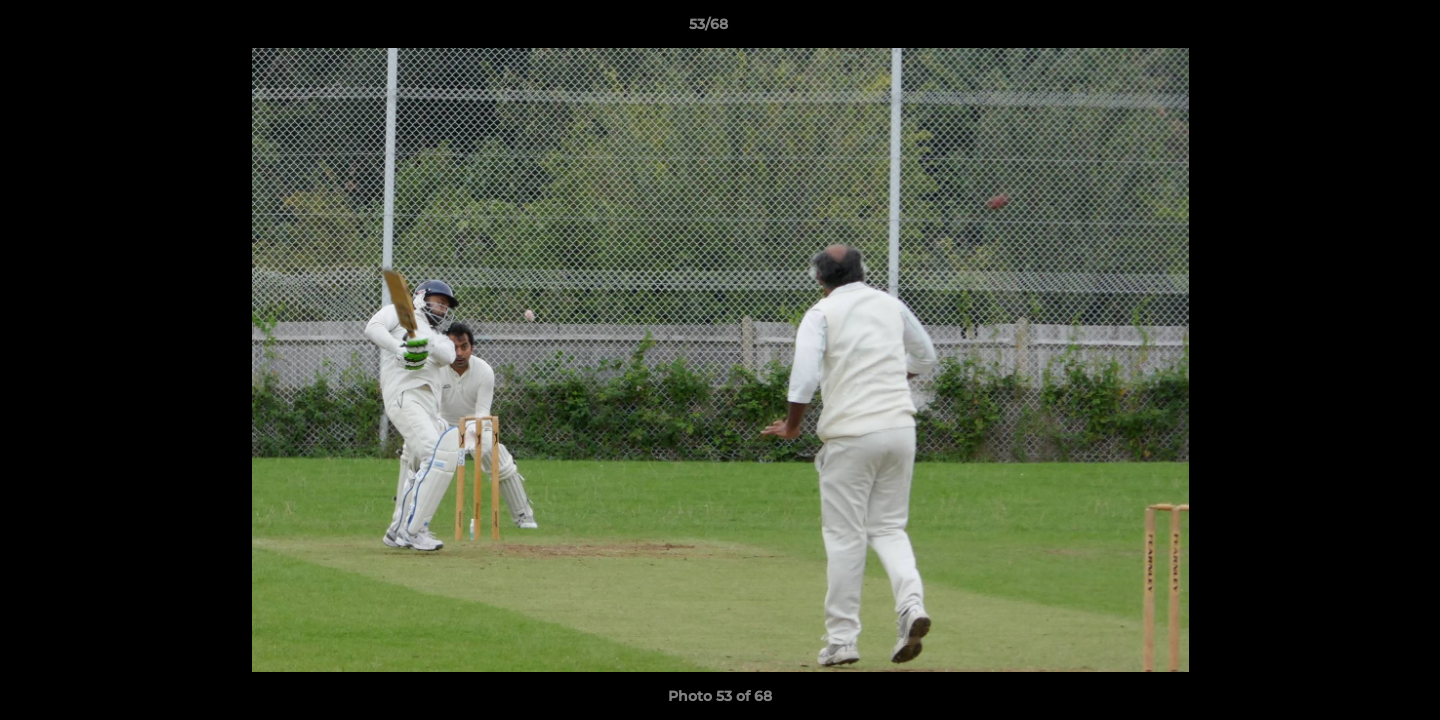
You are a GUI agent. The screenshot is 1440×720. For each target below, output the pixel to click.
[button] (1356, 29)
